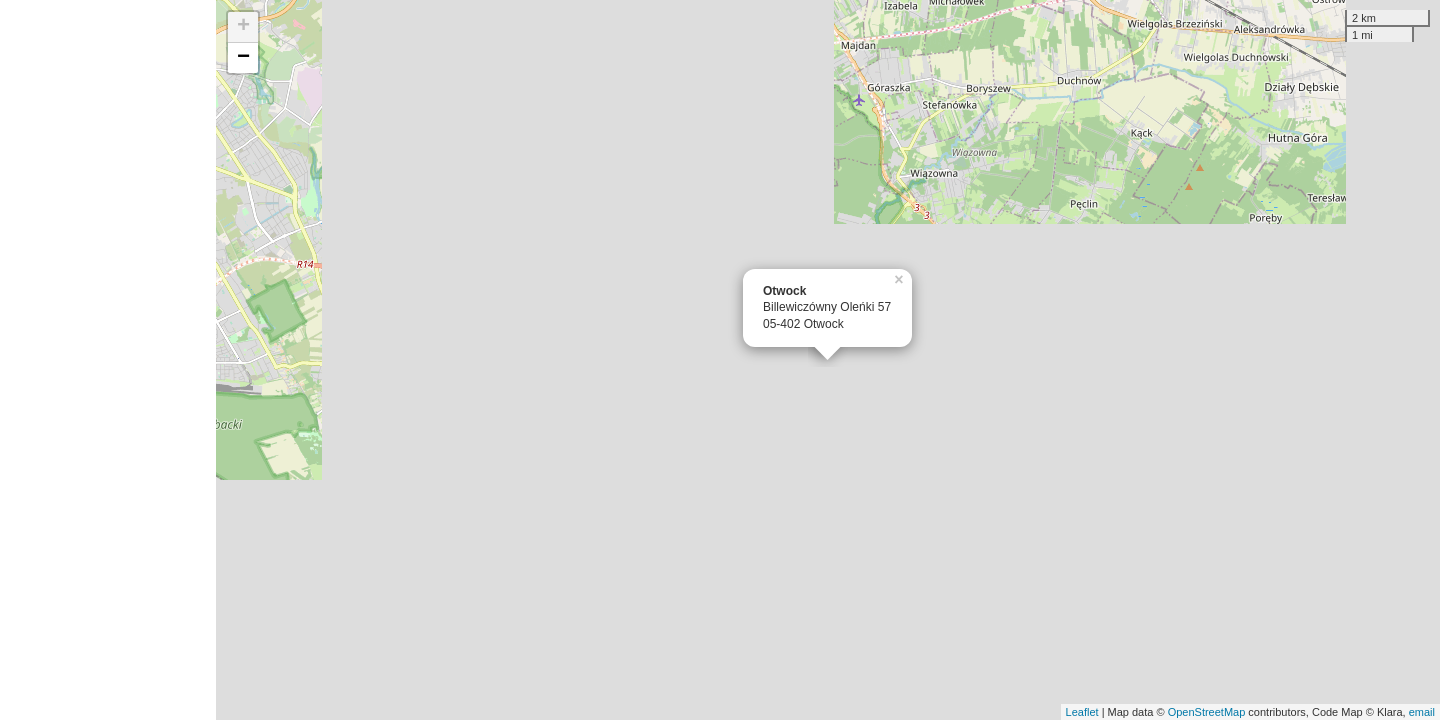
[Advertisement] (108, 360)
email (1422, 712)
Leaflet (1082, 712)
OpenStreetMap (1207, 712)
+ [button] (243, 27)
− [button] (243, 58)
